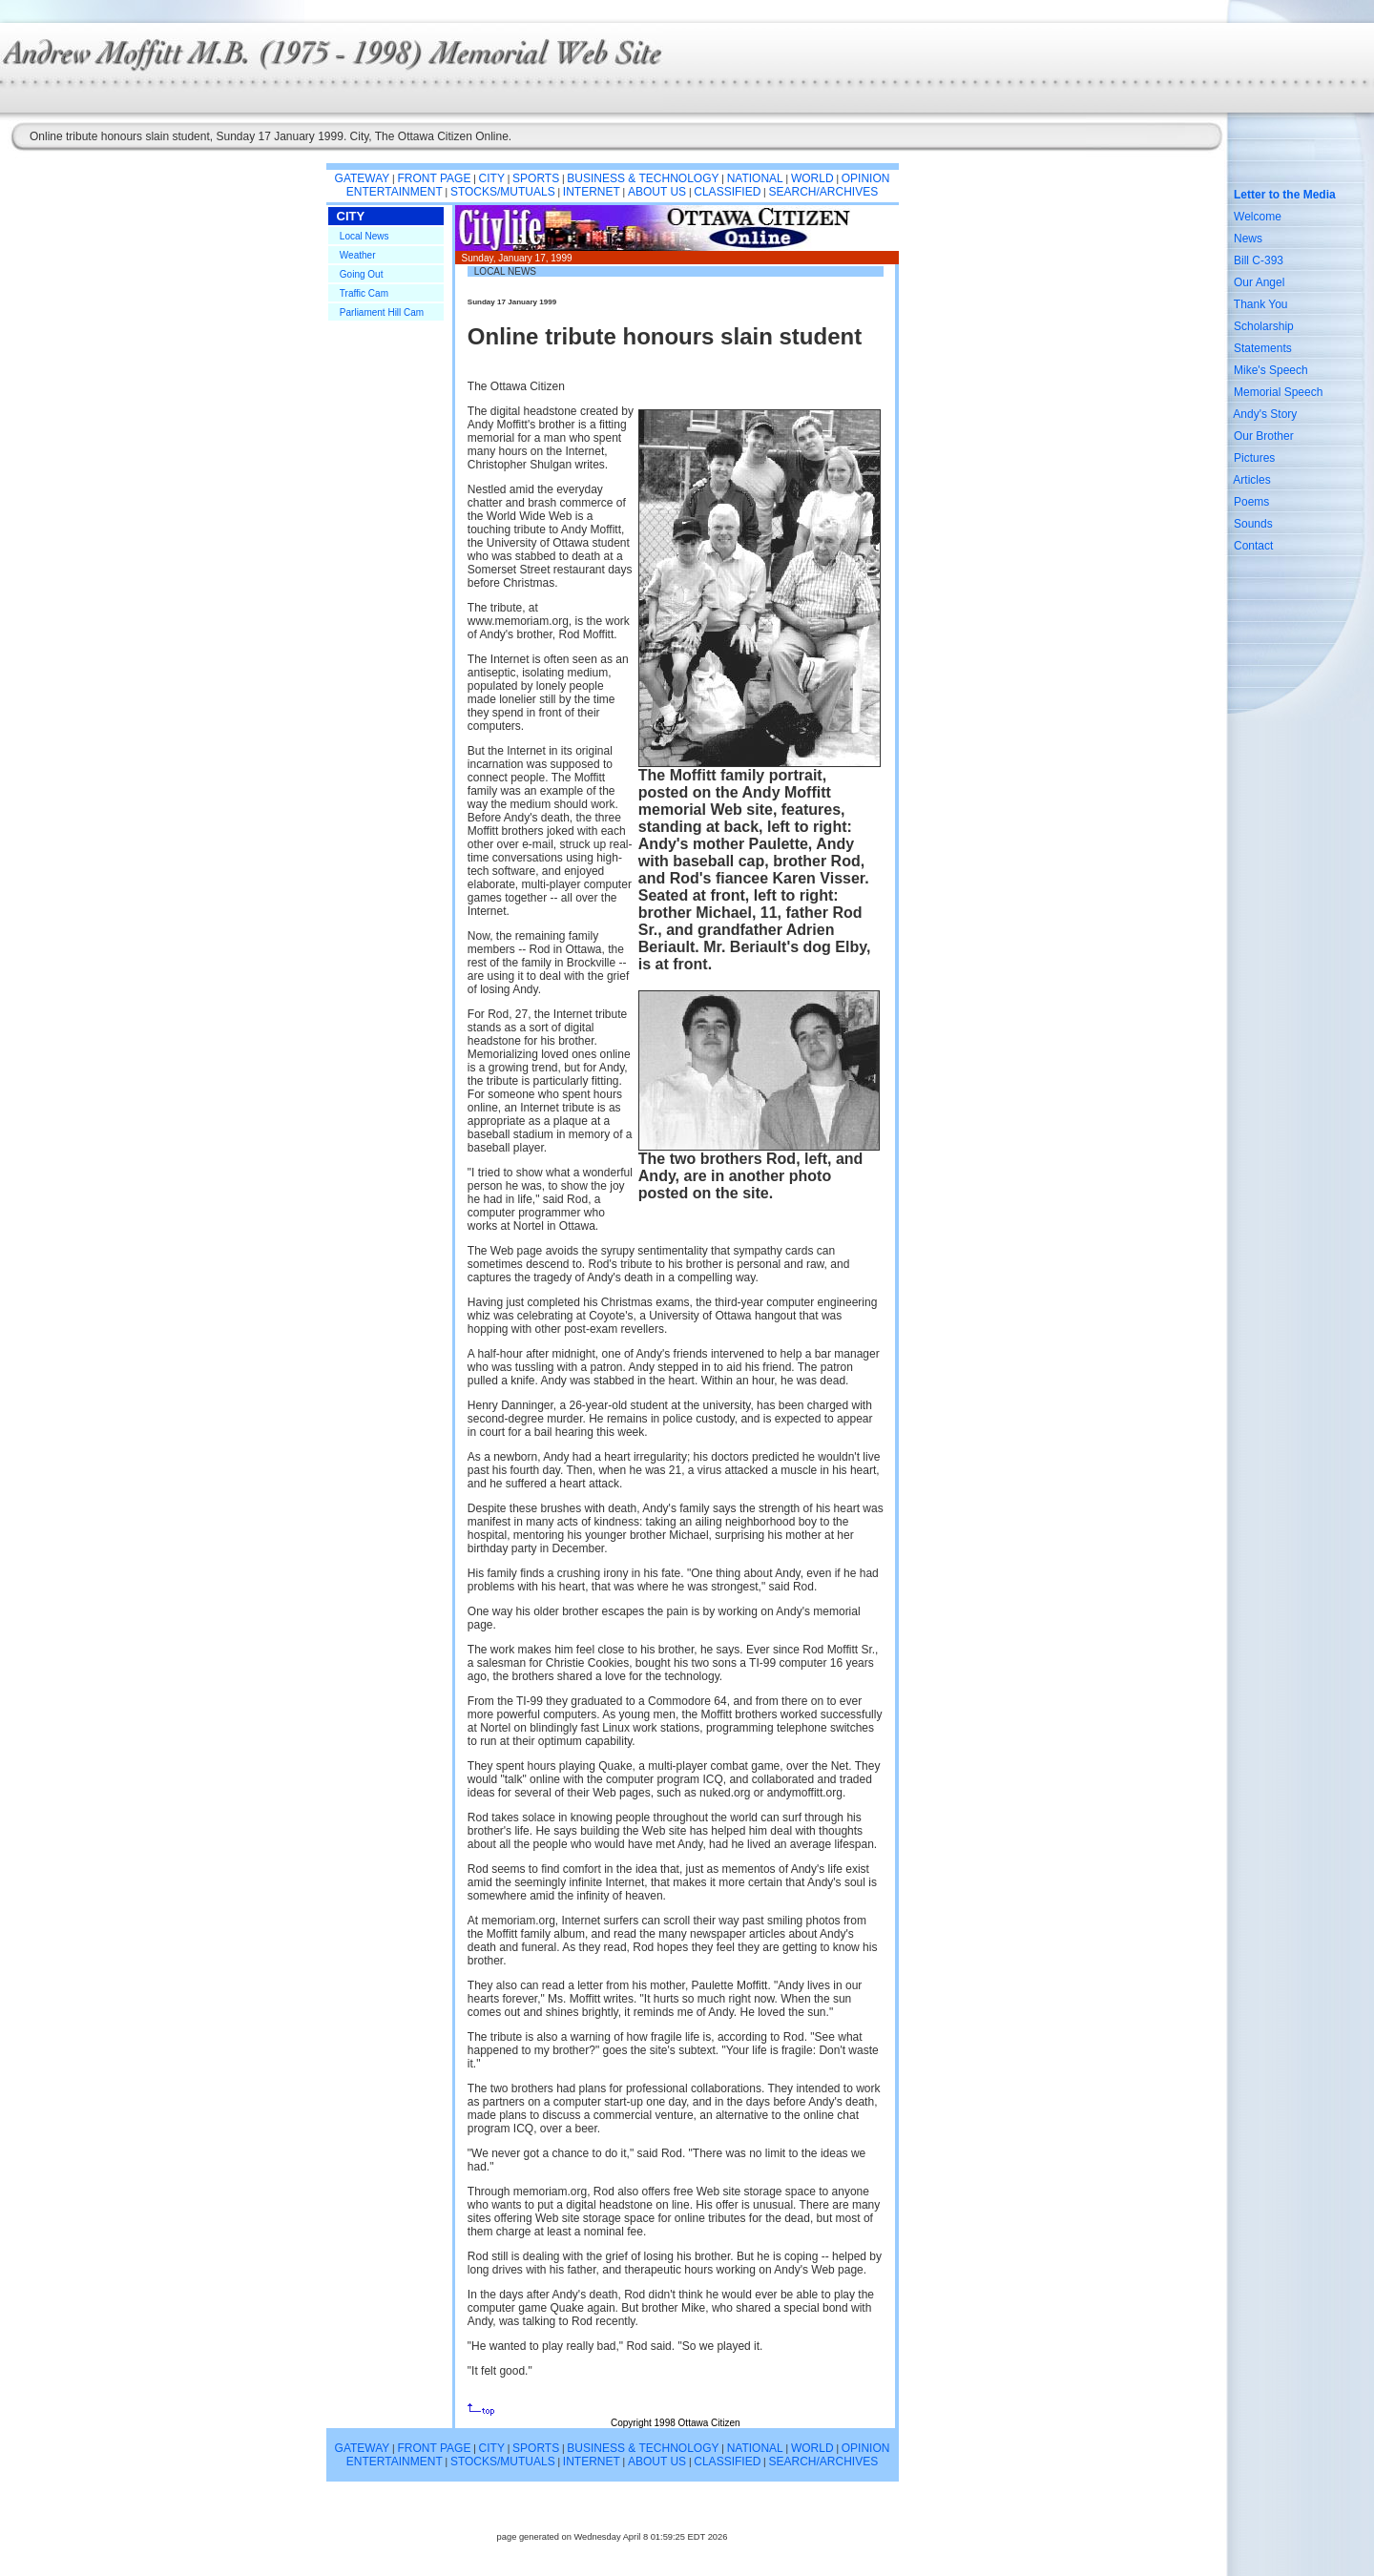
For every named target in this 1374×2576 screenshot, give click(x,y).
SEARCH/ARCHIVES (823, 191)
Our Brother (1264, 436)
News (1248, 238)
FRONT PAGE (434, 178)
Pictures (1254, 458)
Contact (1253, 545)
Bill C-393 (1258, 260)
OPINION (866, 178)
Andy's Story (1265, 414)
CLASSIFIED (727, 191)
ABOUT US (657, 191)
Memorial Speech (1278, 392)
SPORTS (535, 178)
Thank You (1261, 304)
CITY (492, 178)
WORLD (812, 178)
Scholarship (1264, 326)
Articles (1251, 480)
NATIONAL (755, 178)
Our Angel (1259, 282)
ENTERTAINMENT (394, 191)
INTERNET (591, 191)
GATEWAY (362, 178)
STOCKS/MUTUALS (502, 191)
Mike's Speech (1271, 370)
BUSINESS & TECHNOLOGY (642, 178)
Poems (1251, 502)
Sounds (1253, 523)
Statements (1263, 348)
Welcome (1257, 216)
